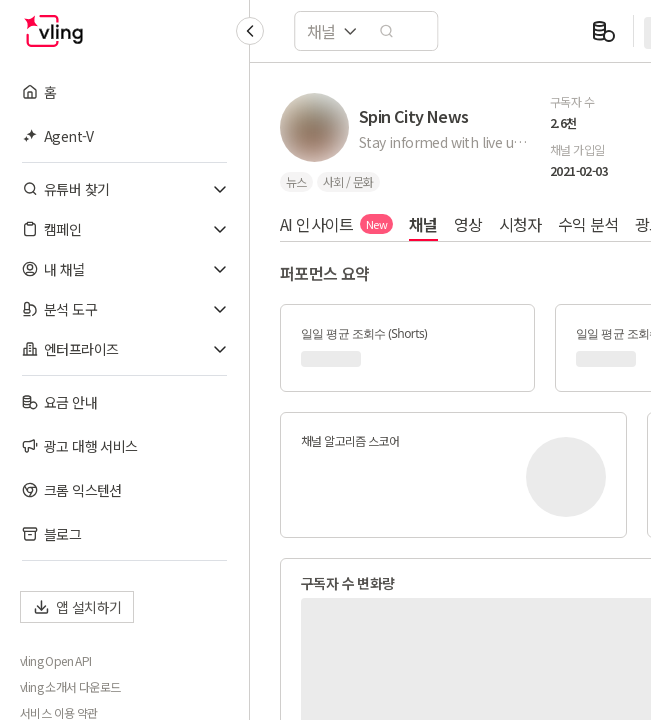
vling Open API (56, 661)
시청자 (520, 224)
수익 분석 (588, 224)
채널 (423, 224)
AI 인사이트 (336, 224)
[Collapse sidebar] (250, 31)
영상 (468, 224)
